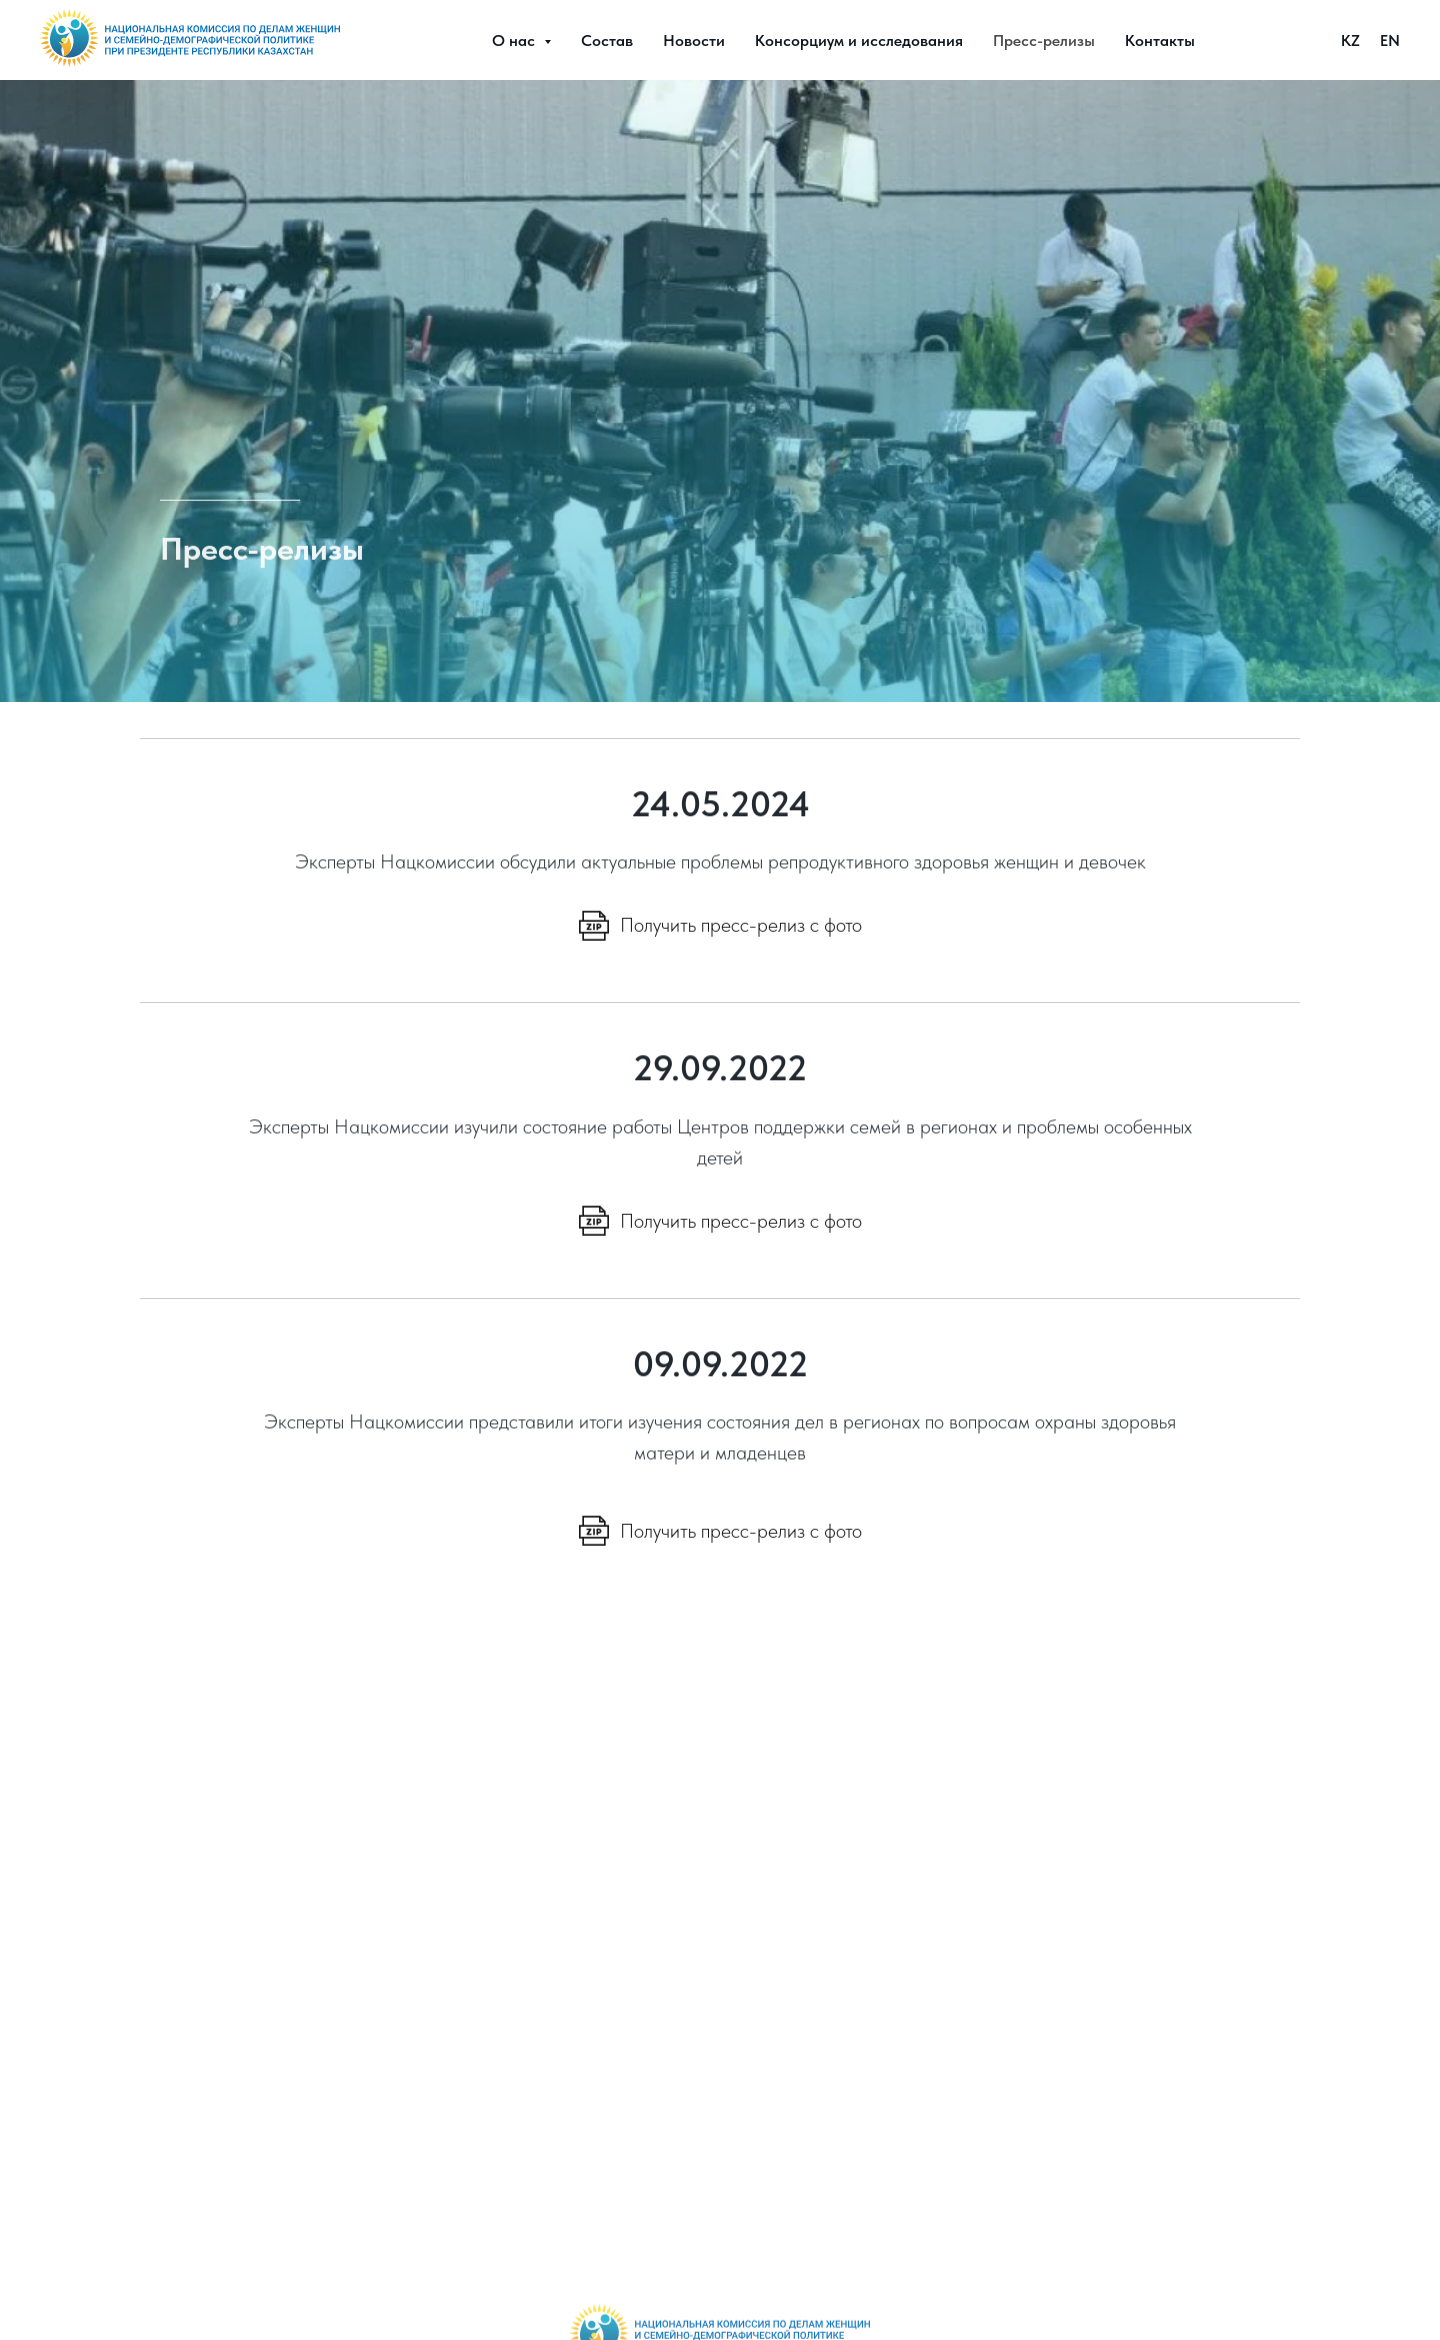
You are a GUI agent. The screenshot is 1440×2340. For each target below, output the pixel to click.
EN (1390, 40)
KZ (1350, 40)
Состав (607, 40)
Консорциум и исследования (859, 40)
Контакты (1160, 40)
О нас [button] (515, 40)
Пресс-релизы (1044, 40)
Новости (694, 40)
